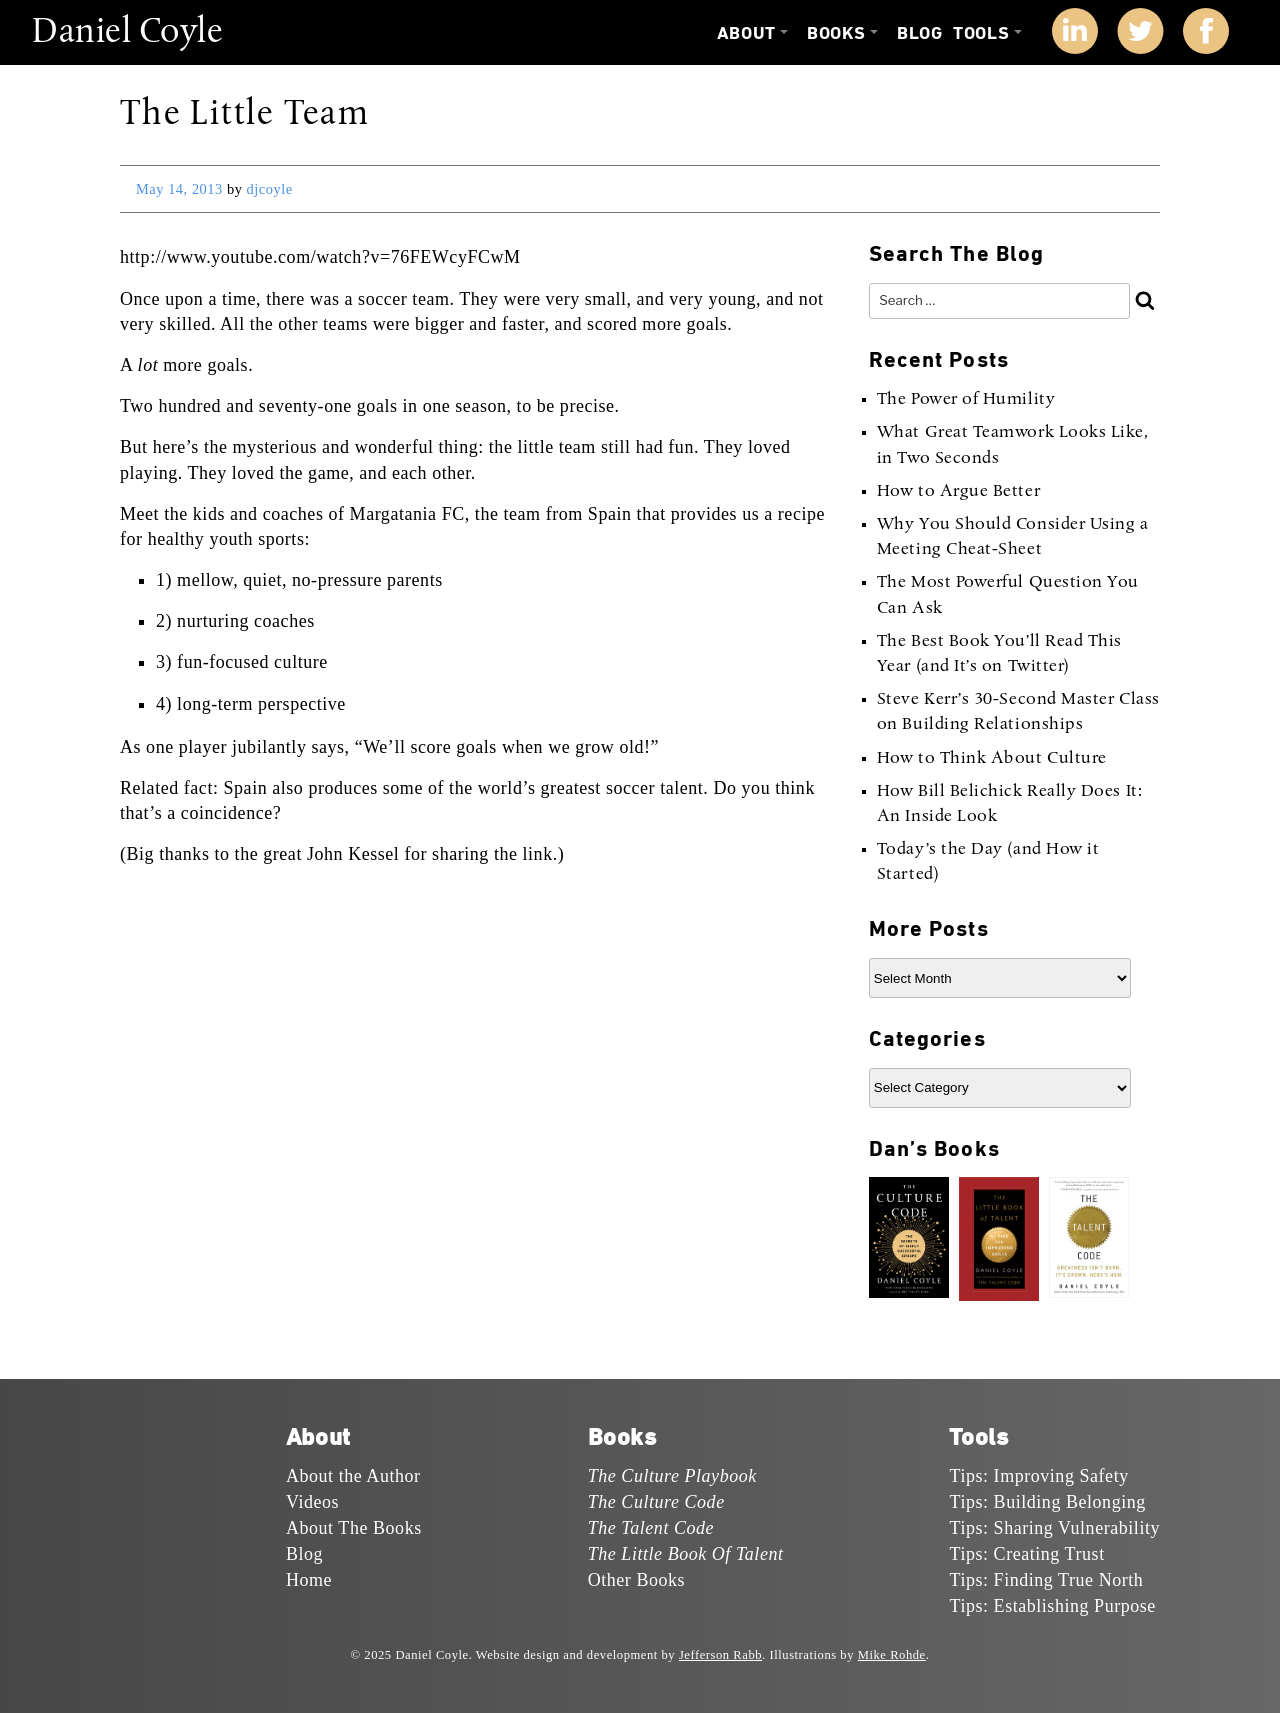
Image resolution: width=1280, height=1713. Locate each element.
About (746, 34)
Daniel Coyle (127, 33)
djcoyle (270, 189)
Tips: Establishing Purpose (1052, 1606)
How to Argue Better (958, 492)
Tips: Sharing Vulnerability (1054, 1528)
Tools (981, 34)
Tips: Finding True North (1046, 1580)
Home (309, 1580)
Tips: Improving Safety (1038, 1476)
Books (836, 34)
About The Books (354, 1528)
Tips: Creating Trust (1026, 1554)
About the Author (353, 1476)
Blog (919, 34)
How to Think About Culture (992, 759)
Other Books (636, 1580)
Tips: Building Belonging (1047, 1502)
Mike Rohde (892, 1655)
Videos (312, 1502)
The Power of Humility (966, 400)
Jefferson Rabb (720, 1655)
